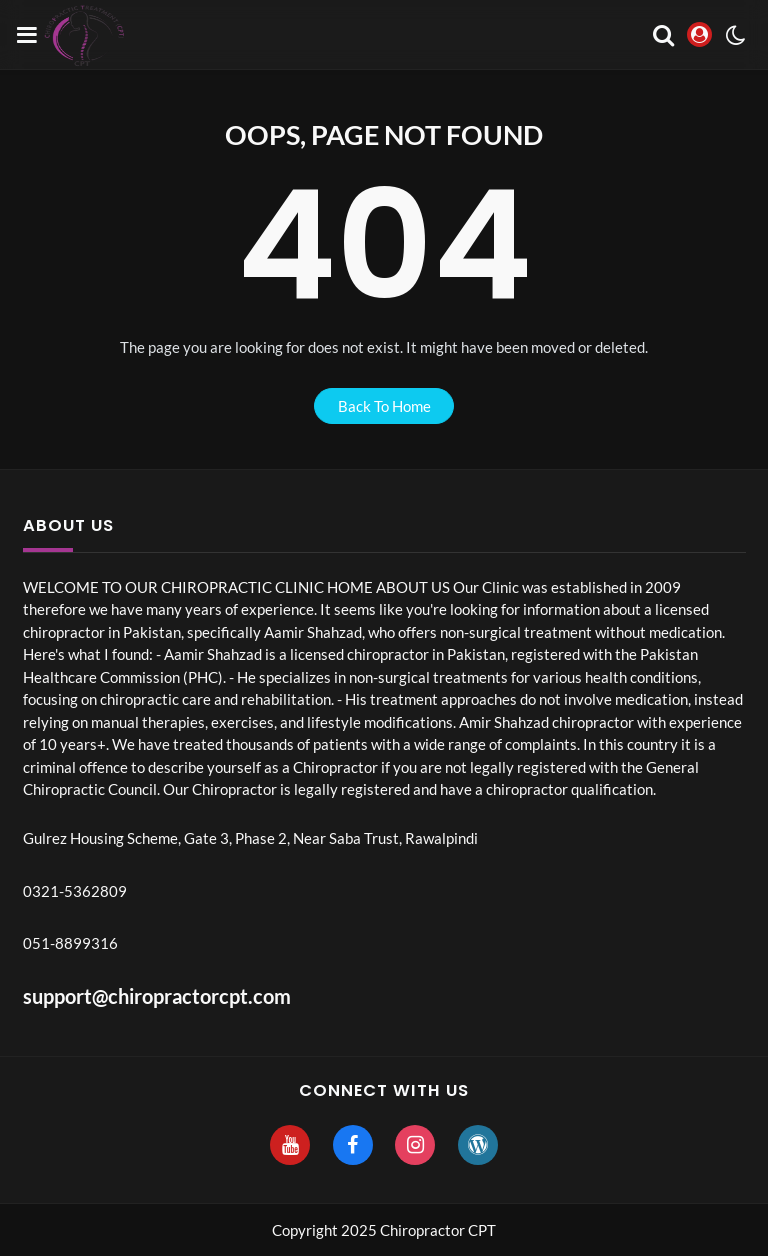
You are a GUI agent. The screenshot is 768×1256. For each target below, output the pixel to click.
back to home (384, 406)
